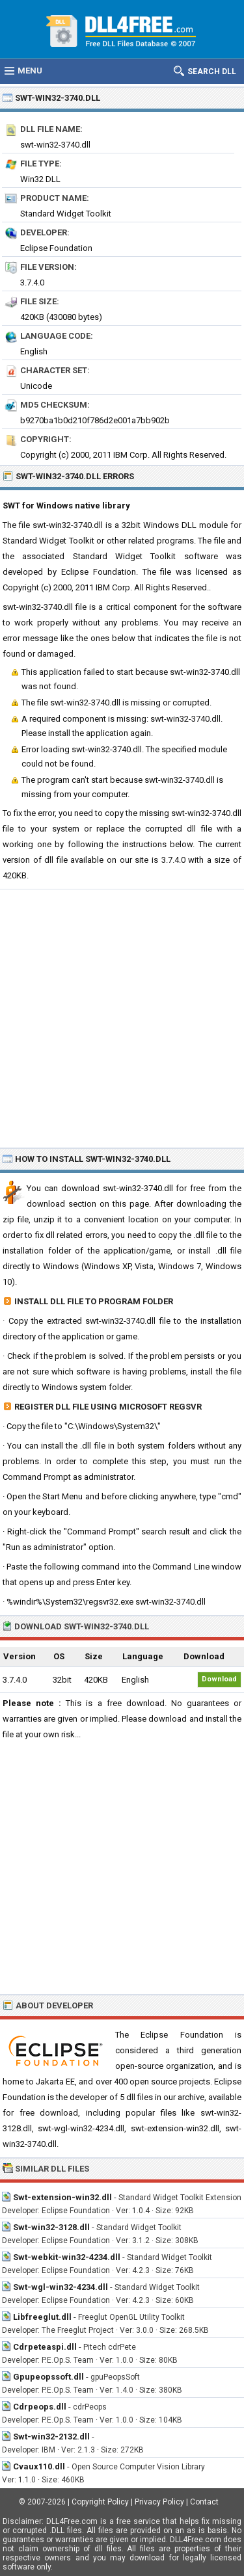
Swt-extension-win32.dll (62, 2197)
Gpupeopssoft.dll (48, 2377)
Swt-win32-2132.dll (51, 2436)
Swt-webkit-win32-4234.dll (66, 2257)
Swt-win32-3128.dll (51, 2227)
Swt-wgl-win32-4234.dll (60, 2287)
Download (219, 1679)
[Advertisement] (122, 1018)
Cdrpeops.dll (39, 2407)
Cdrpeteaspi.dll (45, 2347)
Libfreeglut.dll (42, 2317)
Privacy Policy (159, 2501)
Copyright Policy (100, 2501)
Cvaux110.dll (39, 2466)
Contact (204, 2501)
